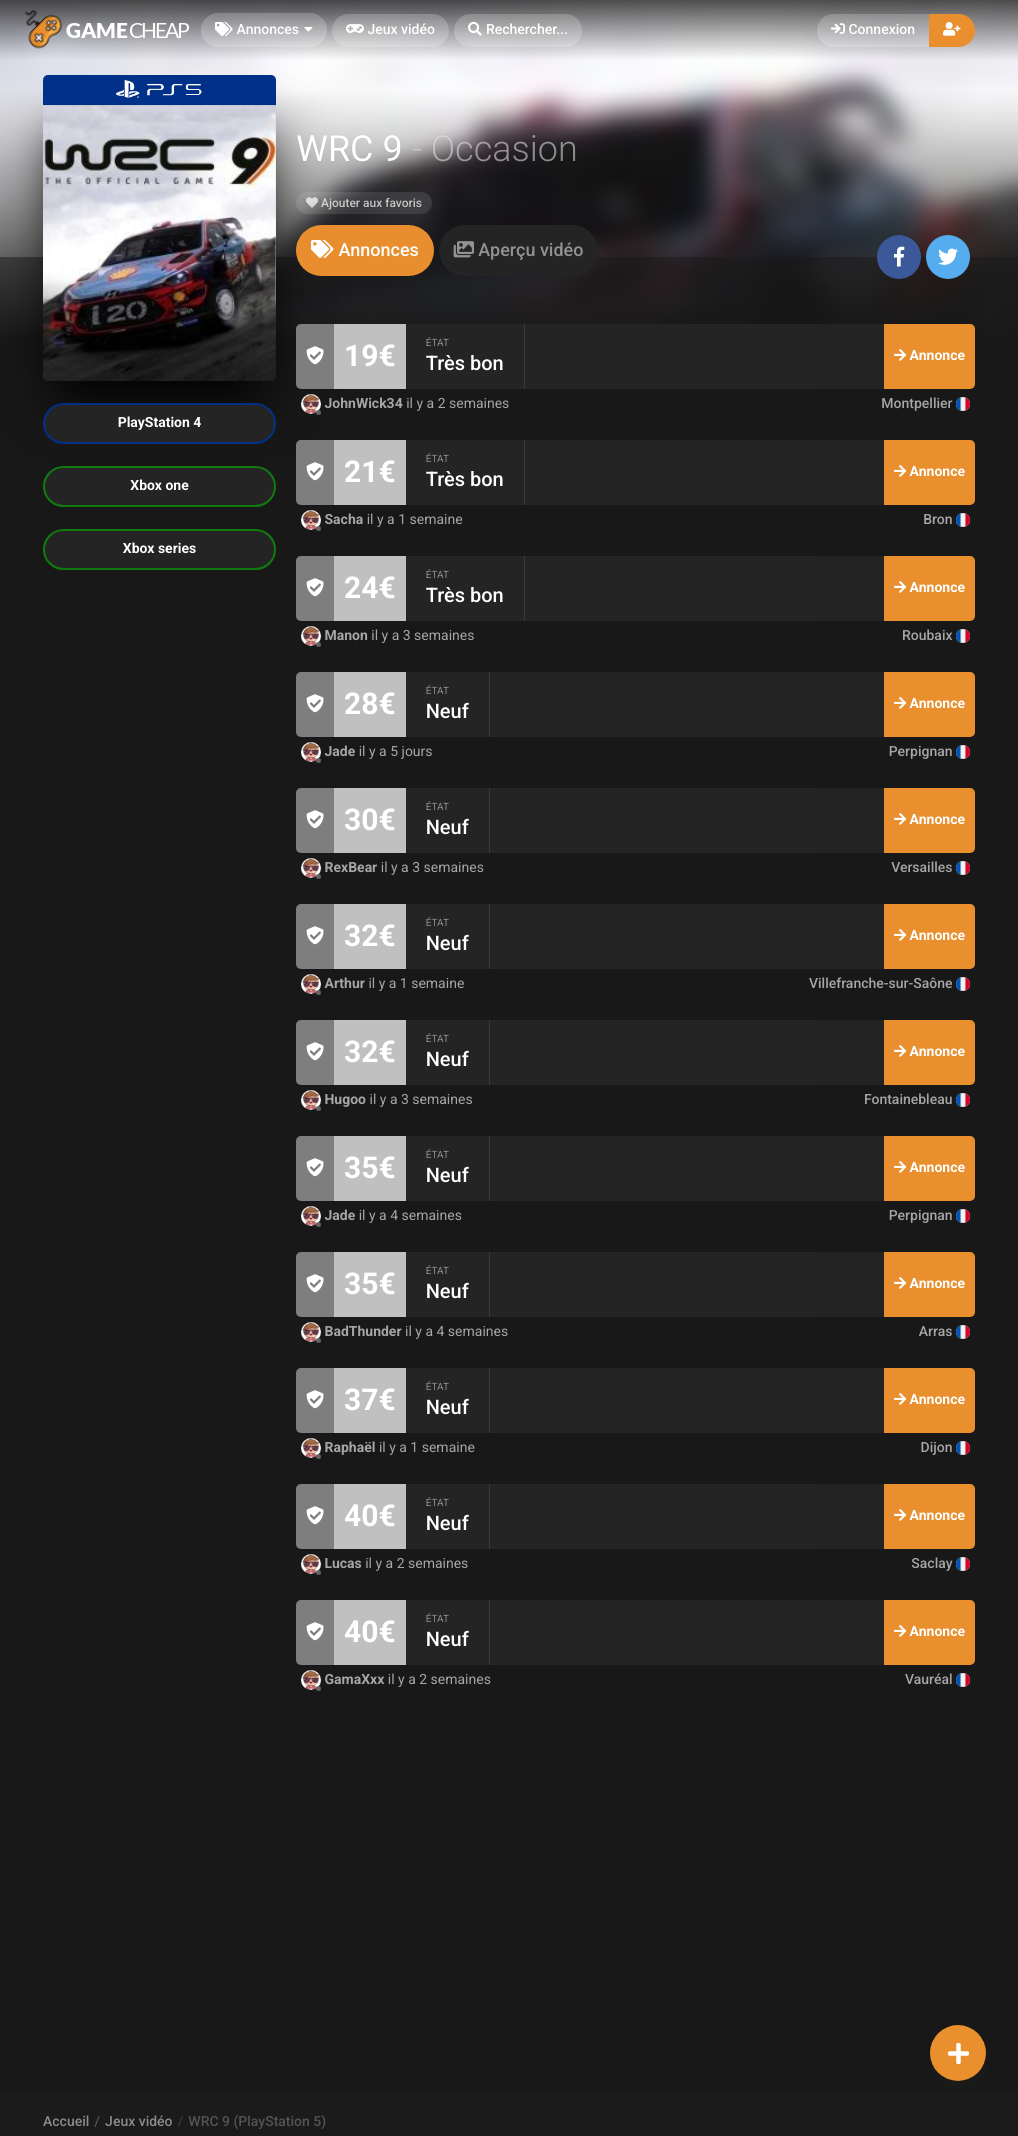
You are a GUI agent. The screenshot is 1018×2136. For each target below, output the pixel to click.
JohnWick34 (353, 404)
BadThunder (353, 1332)
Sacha (334, 520)
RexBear (341, 868)
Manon (336, 636)
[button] (518, 30)
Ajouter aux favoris (364, 203)
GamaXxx (344, 1680)
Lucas (333, 1564)
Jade (330, 752)
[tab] (365, 250)
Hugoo (335, 1100)
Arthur (334, 984)
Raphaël (340, 1448)
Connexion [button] (873, 30)
